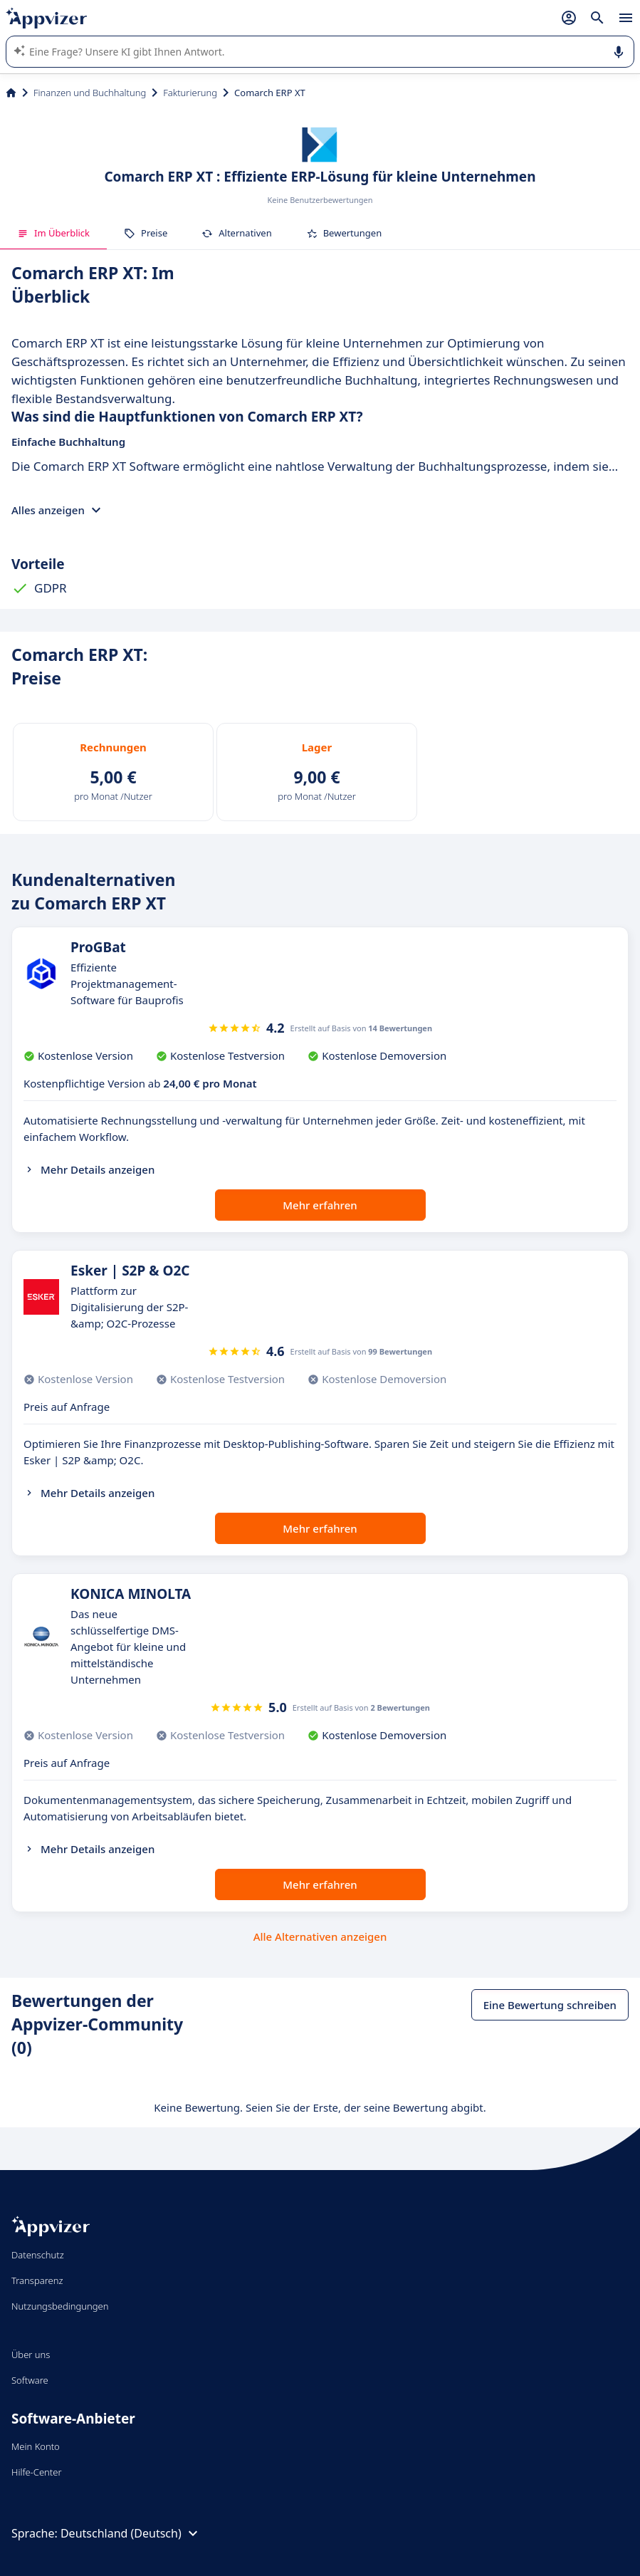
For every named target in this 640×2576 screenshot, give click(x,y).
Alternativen (236, 232)
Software (29, 2380)
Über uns (30, 2354)
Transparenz (37, 2280)
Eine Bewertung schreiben (550, 2005)
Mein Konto (35, 2446)
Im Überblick (53, 232)
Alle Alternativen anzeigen (320, 1936)
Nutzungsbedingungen (59, 2306)
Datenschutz (37, 2254)
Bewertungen (344, 232)
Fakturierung (190, 92)
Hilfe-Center (36, 2472)
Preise (145, 232)
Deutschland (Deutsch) (131, 2533)
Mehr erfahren (320, 1205)
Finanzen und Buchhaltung (89, 92)
